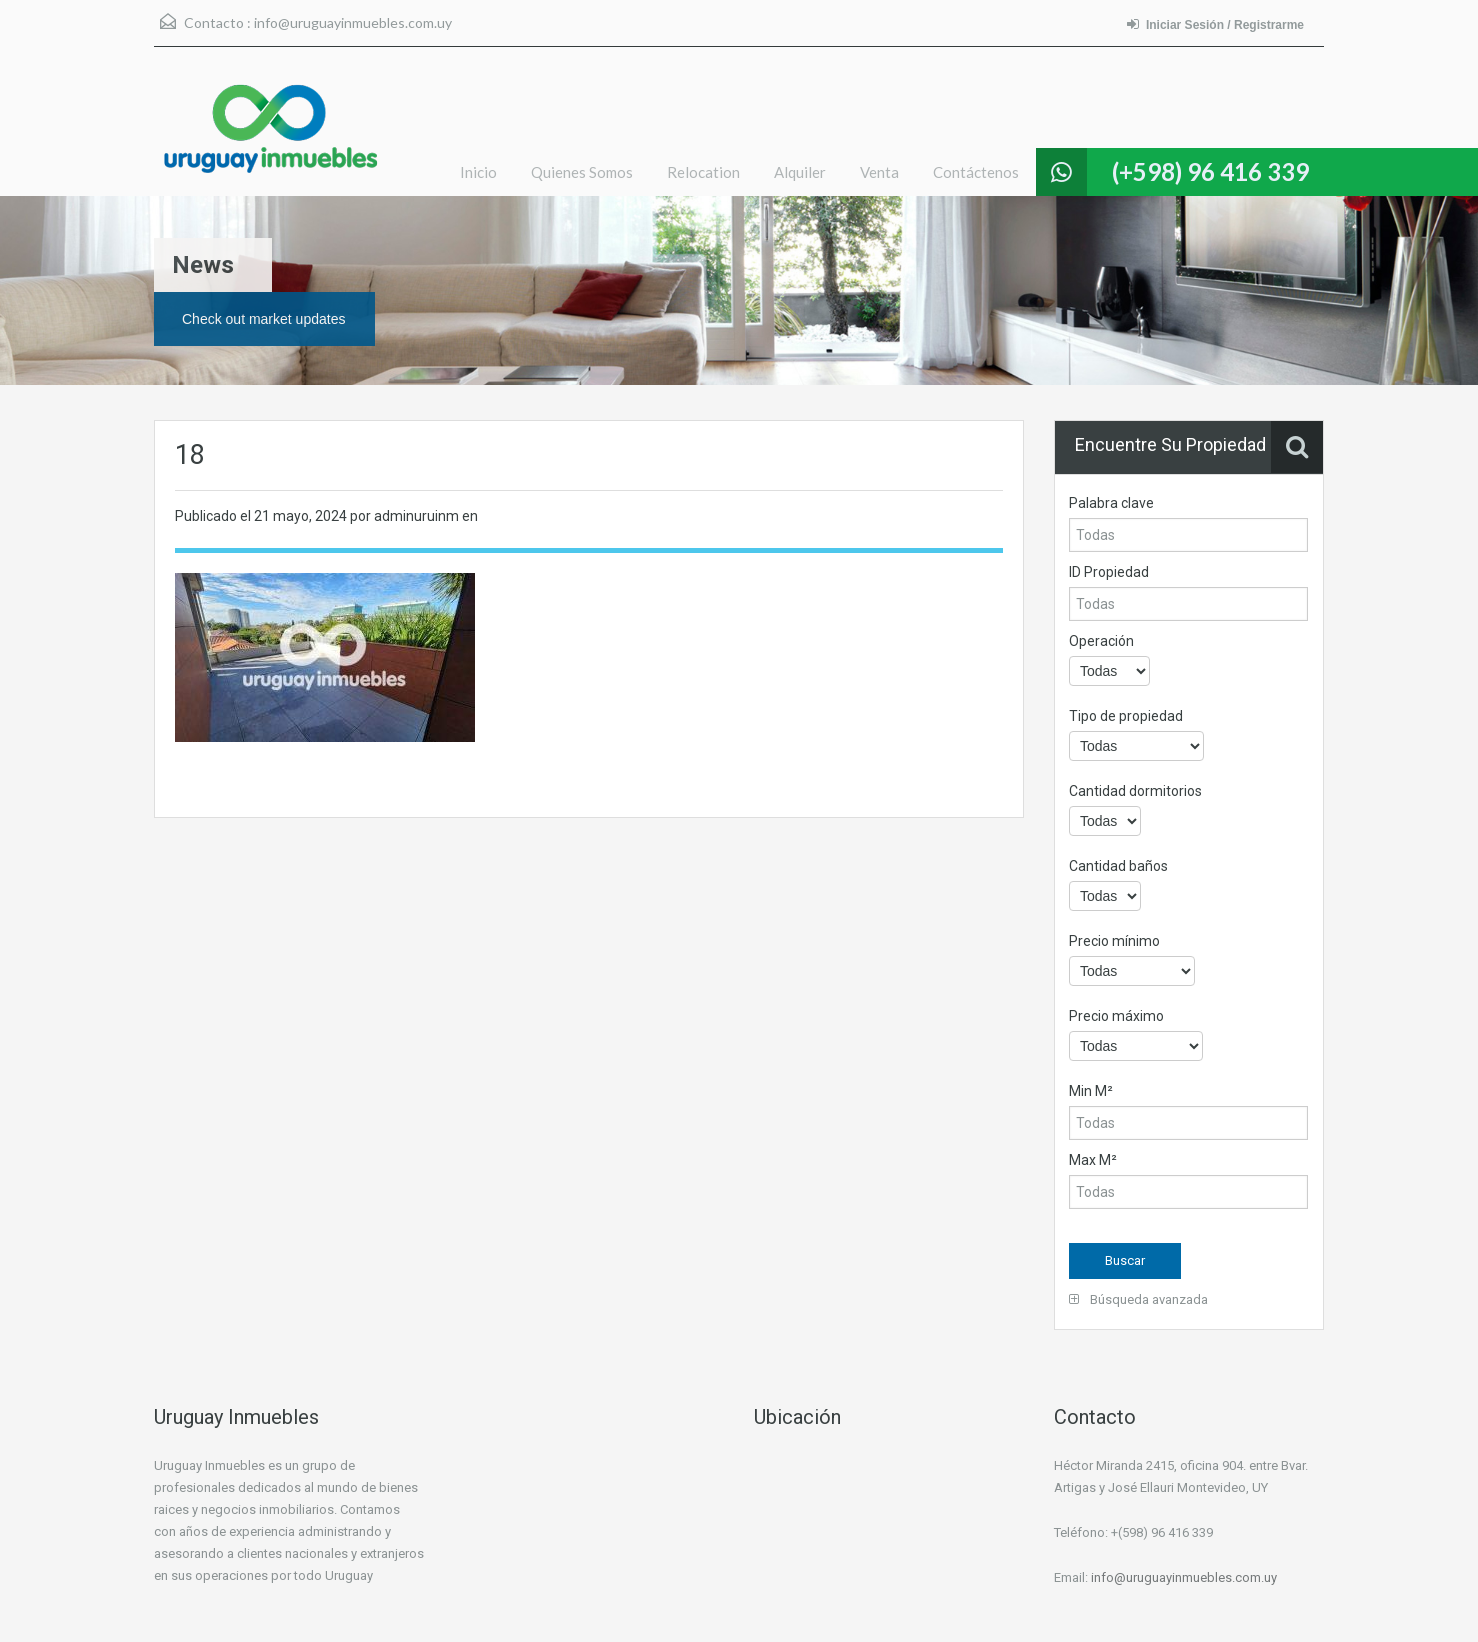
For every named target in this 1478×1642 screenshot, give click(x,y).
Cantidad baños (1118, 866)
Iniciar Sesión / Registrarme (1215, 24)
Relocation (703, 172)
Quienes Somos (582, 172)
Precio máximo (1116, 1016)
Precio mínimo (1114, 941)
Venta (879, 172)
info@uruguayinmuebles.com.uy (353, 22)
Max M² (1093, 1160)
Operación (1101, 641)
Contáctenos (976, 172)
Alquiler (800, 172)
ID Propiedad (1109, 572)
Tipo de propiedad (1126, 716)
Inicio (478, 172)
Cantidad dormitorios (1135, 791)
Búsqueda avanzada (1138, 1299)
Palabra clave (1111, 503)
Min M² (1091, 1091)
